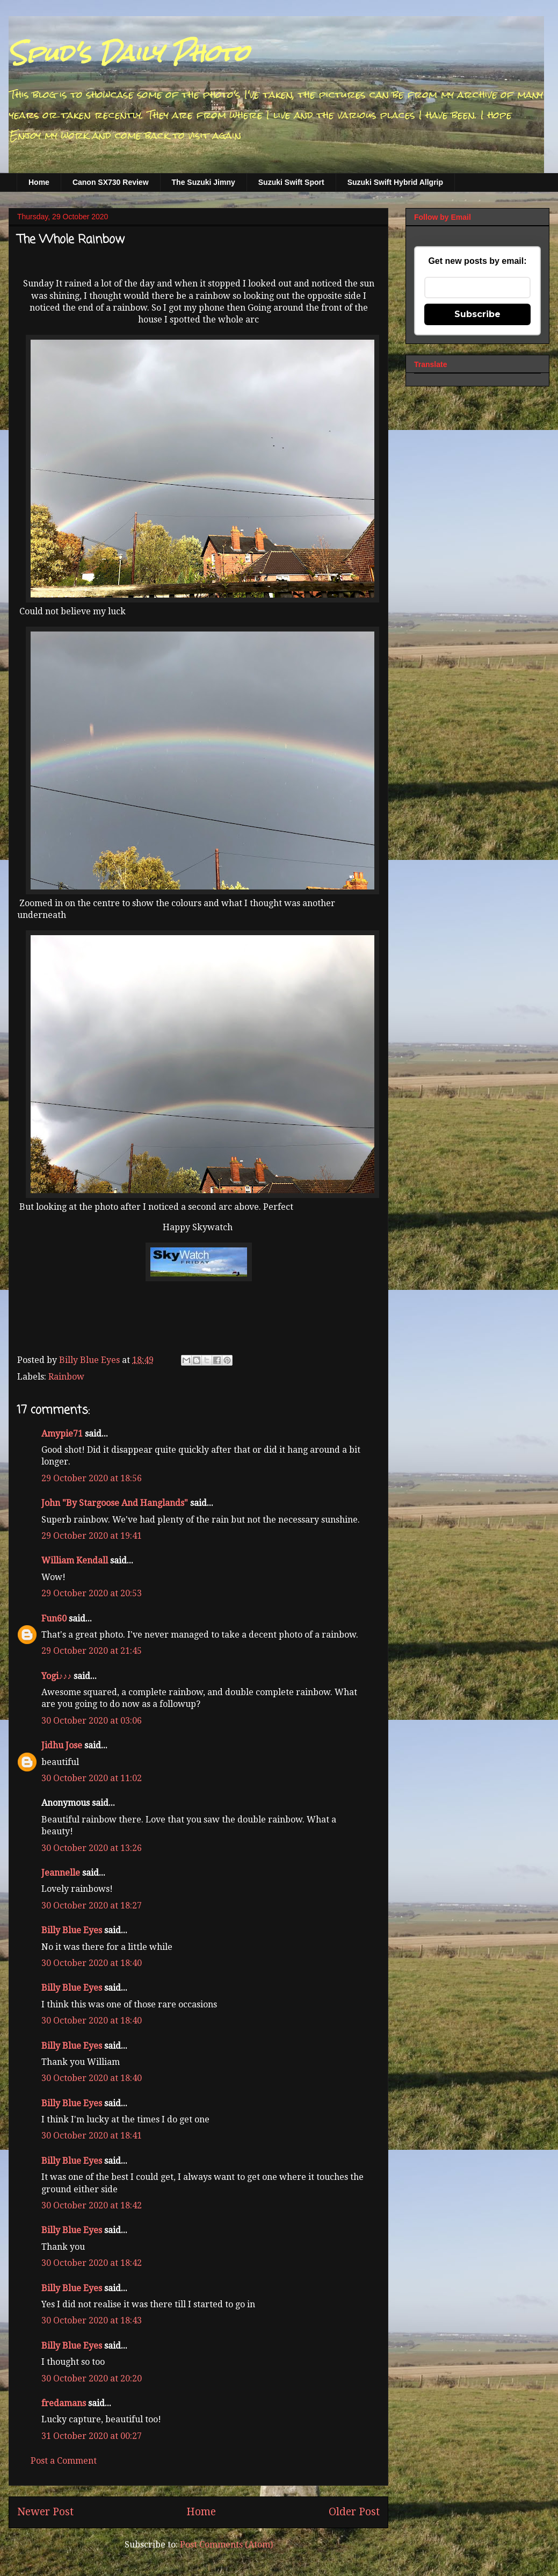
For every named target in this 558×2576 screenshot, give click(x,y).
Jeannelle (60, 1873)
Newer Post (45, 2512)
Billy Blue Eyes (71, 1930)
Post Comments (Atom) (226, 2544)
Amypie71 (62, 1434)
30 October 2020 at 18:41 (91, 2135)
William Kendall (74, 1560)
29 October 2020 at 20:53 (91, 1593)
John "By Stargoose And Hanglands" (114, 1503)
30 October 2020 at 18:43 (91, 2320)
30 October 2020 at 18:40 (91, 1963)
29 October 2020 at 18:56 (91, 1478)
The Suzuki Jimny (203, 182)
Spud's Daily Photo (129, 53)
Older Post (354, 2512)
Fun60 (54, 1618)
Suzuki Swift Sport (291, 182)
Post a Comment (64, 2461)
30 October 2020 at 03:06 (91, 1721)
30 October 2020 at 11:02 (91, 1778)
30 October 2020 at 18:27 (91, 1905)
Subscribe (477, 314)
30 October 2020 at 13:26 (91, 1848)
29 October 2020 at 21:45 (91, 1651)
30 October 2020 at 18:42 (91, 2205)
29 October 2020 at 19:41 (91, 1536)
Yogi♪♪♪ (56, 1676)
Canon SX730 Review (111, 182)
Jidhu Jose (61, 1745)
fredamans (63, 2403)
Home (38, 182)
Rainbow (66, 1377)
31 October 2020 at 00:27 (91, 2436)
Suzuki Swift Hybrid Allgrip (395, 182)
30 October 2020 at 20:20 (91, 2378)
